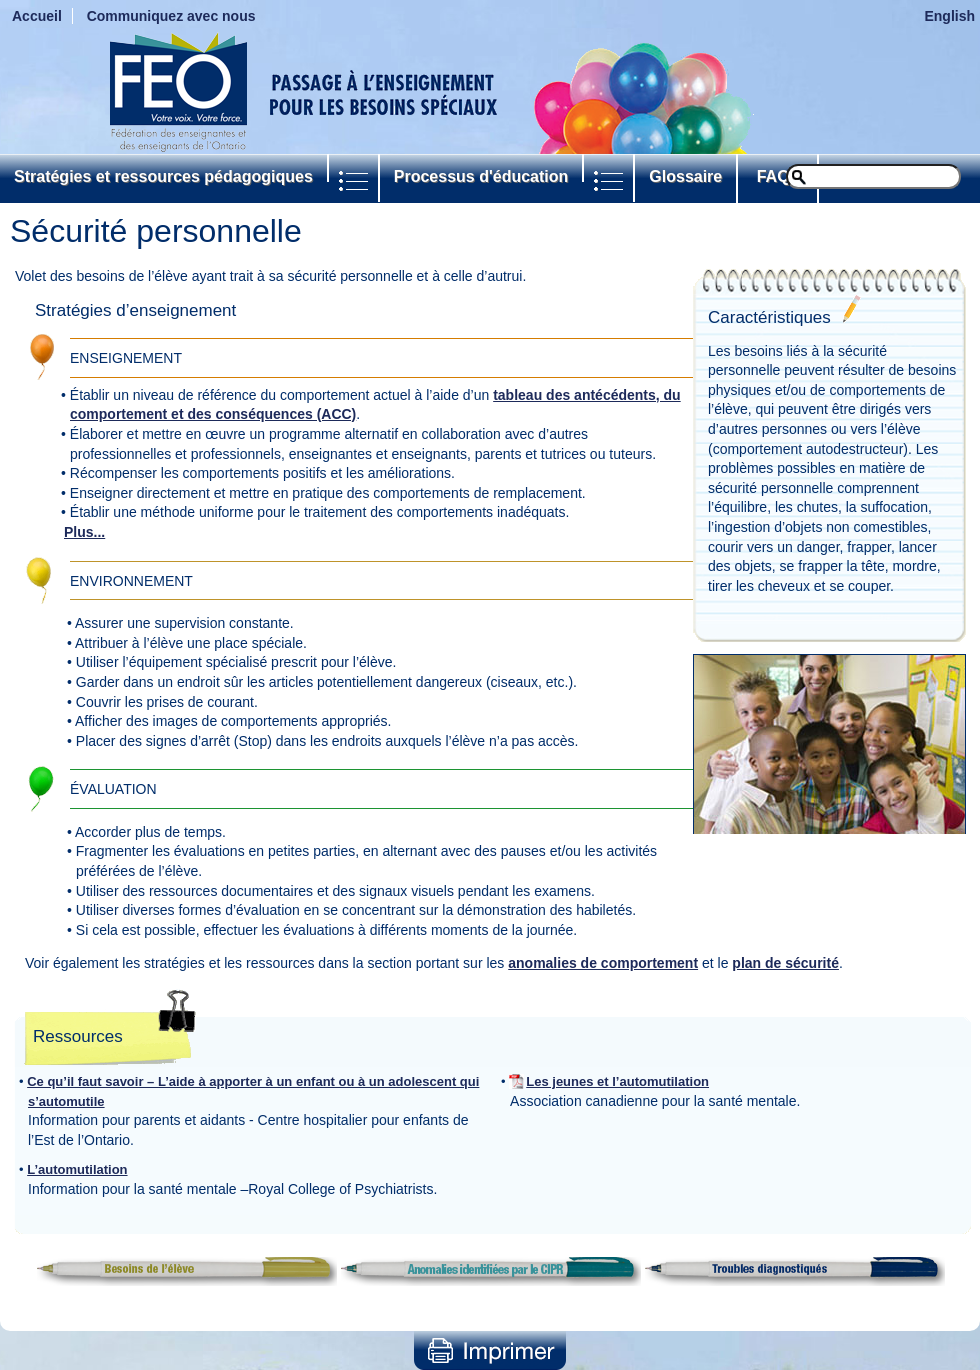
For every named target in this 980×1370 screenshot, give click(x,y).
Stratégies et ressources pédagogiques (163, 176)
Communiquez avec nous (171, 16)
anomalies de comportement (603, 963)
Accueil (37, 16)
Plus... (84, 532)
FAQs (777, 176)
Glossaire (685, 176)
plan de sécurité (785, 963)
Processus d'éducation (481, 176)
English (949, 16)
